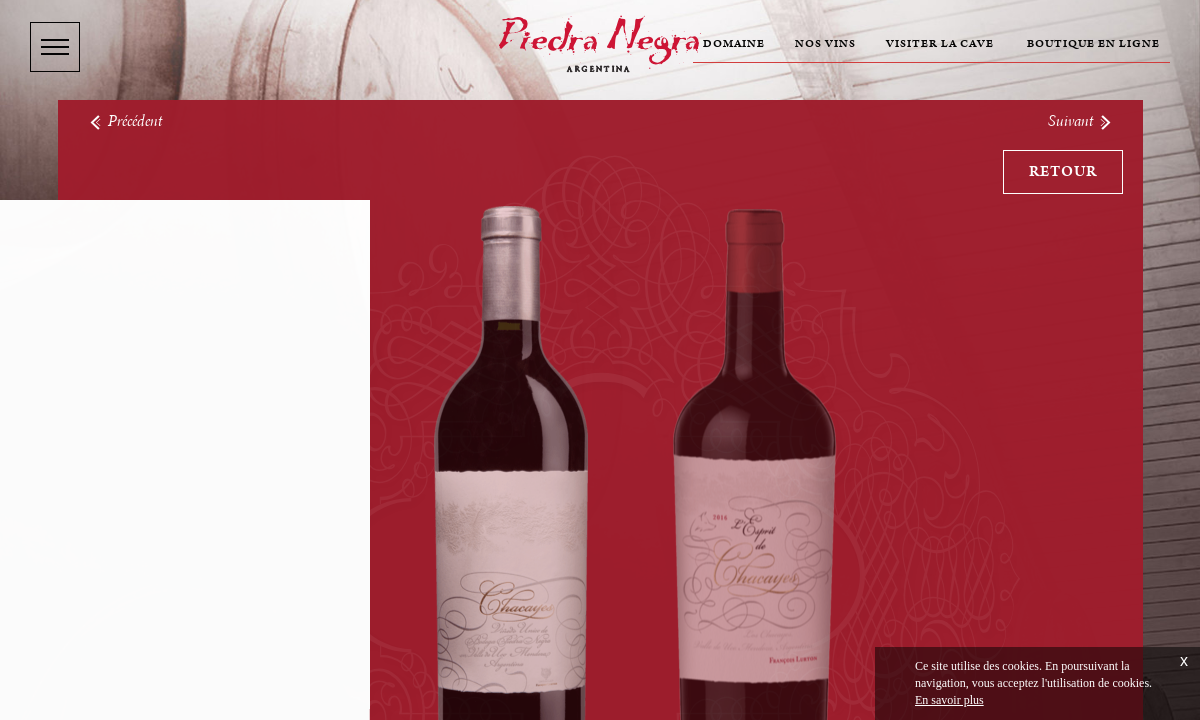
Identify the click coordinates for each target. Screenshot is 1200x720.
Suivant (1080, 121)
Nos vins (825, 44)
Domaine (734, 44)
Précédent (125, 121)
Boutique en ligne (1093, 44)
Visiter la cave (940, 44)
